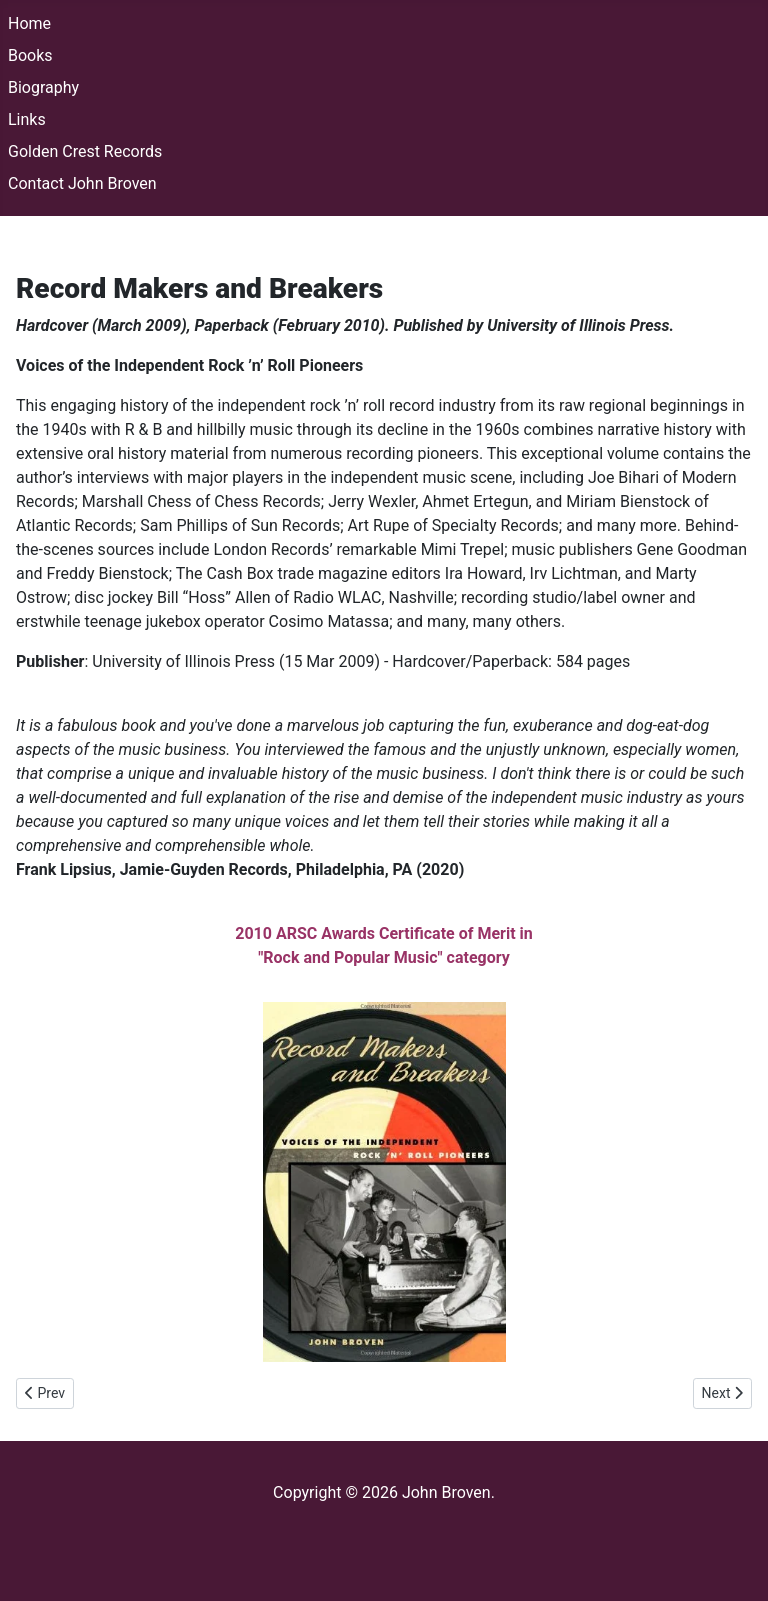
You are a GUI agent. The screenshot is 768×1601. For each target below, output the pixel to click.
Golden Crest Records (85, 151)
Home (29, 23)
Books (30, 55)
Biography (43, 87)
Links (27, 119)
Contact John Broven (82, 183)
